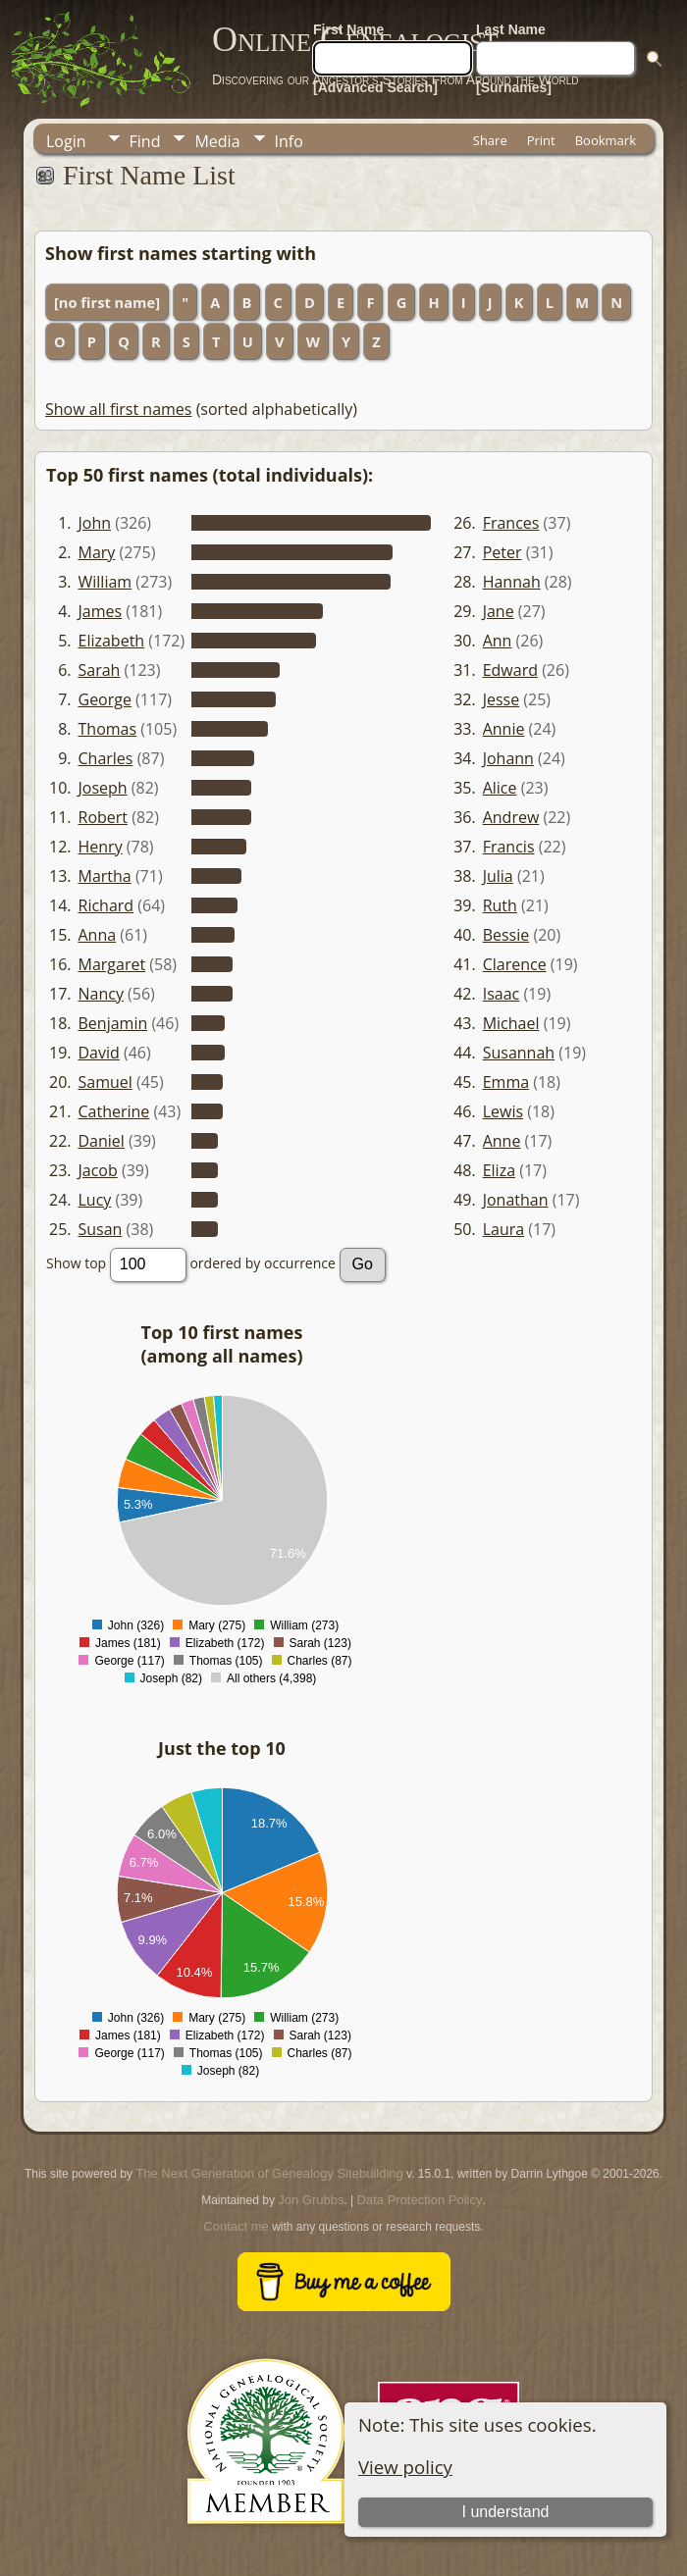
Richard (106, 905)
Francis (509, 846)
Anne (502, 1141)
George (105, 699)
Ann (497, 640)
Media (216, 141)
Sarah (100, 670)
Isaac (501, 994)
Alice (500, 788)
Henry (101, 846)
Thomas (108, 729)
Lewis (503, 1111)
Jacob (98, 1170)
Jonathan (516, 1200)
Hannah (512, 581)
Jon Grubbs (311, 2199)
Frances (511, 523)
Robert (104, 817)
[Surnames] (514, 87)
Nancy (101, 994)
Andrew (511, 817)
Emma (506, 1082)
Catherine (114, 1111)
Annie (504, 729)
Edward (510, 670)
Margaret (112, 964)
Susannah (519, 1052)
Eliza (499, 1170)
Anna (98, 935)
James (101, 611)
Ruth (500, 905)
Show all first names (118, 409)
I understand (506, 2511)
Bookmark (605, 140)
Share (490, 140)
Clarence (515, 964)
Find (145, 141)
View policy (405, 2466)
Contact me (235, 2226)
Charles (106, 758)
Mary (97, 552)
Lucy (95, 1200)
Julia (498, 876)
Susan (101, 1229)
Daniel (102, 1141)
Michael (511, 1023)
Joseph (103, 788)
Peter (502, 552)
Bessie (506, 935)
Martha (105, 876)
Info (289, 141)
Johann (508, 758)
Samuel (105, 1082)
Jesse (501, 699)
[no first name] (107, 302)
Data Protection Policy (420, 2199)
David (99, 1052)
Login (66, 141)
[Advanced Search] (375, 87)
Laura (503, 1229)
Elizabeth (112, 640)
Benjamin (113, 1023)
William (105, 581)
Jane (498, 611)
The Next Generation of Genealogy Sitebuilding (268, 2173)
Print (541, 140)
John (95, 523)
